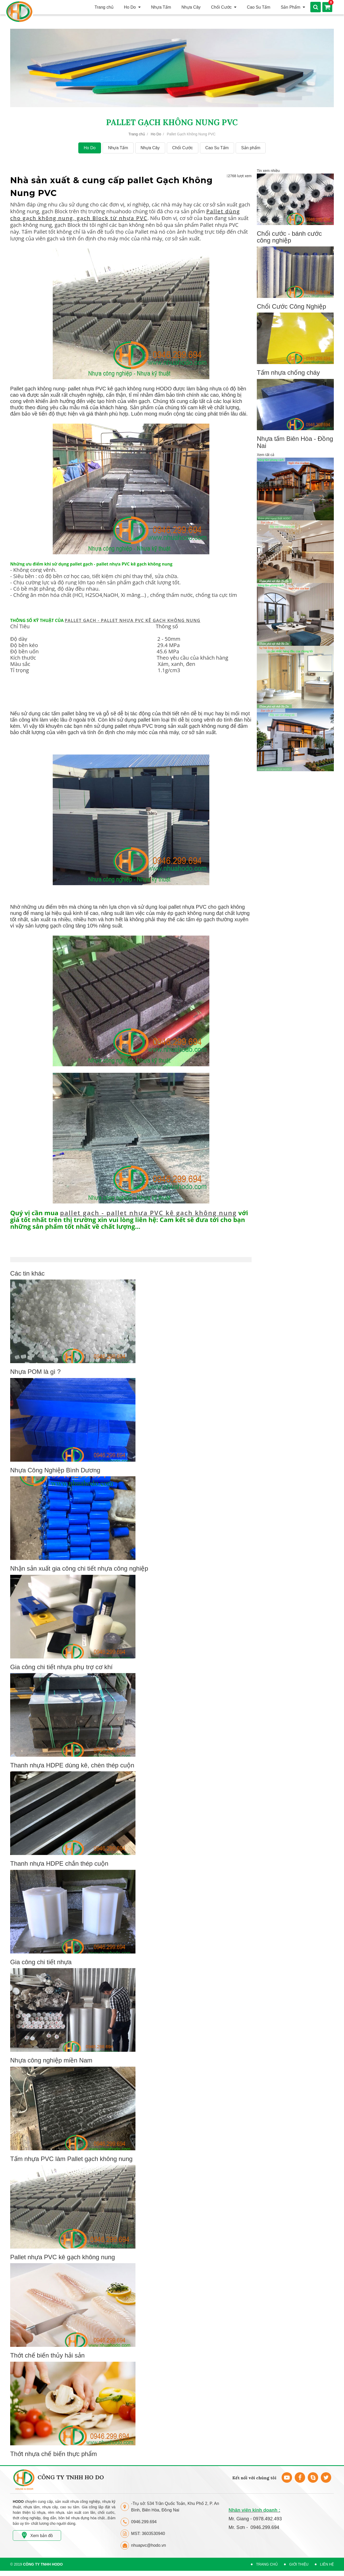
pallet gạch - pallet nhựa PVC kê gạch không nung (148, 1212)
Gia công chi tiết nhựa (41, 1962)
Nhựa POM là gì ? (35, 1371)
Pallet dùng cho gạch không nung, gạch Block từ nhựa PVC (125, 215)
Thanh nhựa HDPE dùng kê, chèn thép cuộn (72, 1765)
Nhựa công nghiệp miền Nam (51, 2060)
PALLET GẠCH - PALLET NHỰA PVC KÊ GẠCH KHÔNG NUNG (132, 620)
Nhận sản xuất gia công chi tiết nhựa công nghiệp (79, 1568)
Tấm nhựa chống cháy (288, 372)
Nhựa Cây (150, 148)
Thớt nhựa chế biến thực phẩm (53, 2453)
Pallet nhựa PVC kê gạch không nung (62, 2257)
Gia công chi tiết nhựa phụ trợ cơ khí (61, 1666)
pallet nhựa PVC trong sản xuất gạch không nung (172, 726)
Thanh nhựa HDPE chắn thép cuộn (59, 1863)
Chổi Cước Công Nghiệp (291, 306)
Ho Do (156, 134)
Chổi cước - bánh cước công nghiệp (289, 237)
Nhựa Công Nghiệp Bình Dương (55, 1470)
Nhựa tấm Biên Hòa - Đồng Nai (295, 442)
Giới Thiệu (299, 2564)
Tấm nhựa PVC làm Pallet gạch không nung (71, 2158)
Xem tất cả (265, 455)
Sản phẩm (250, 148)
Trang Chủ (267, 2564)
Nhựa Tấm (118, 148)
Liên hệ (327, 2564)
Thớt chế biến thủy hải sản (47, 2355)
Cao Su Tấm (217, 148)
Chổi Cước (182, 148)
